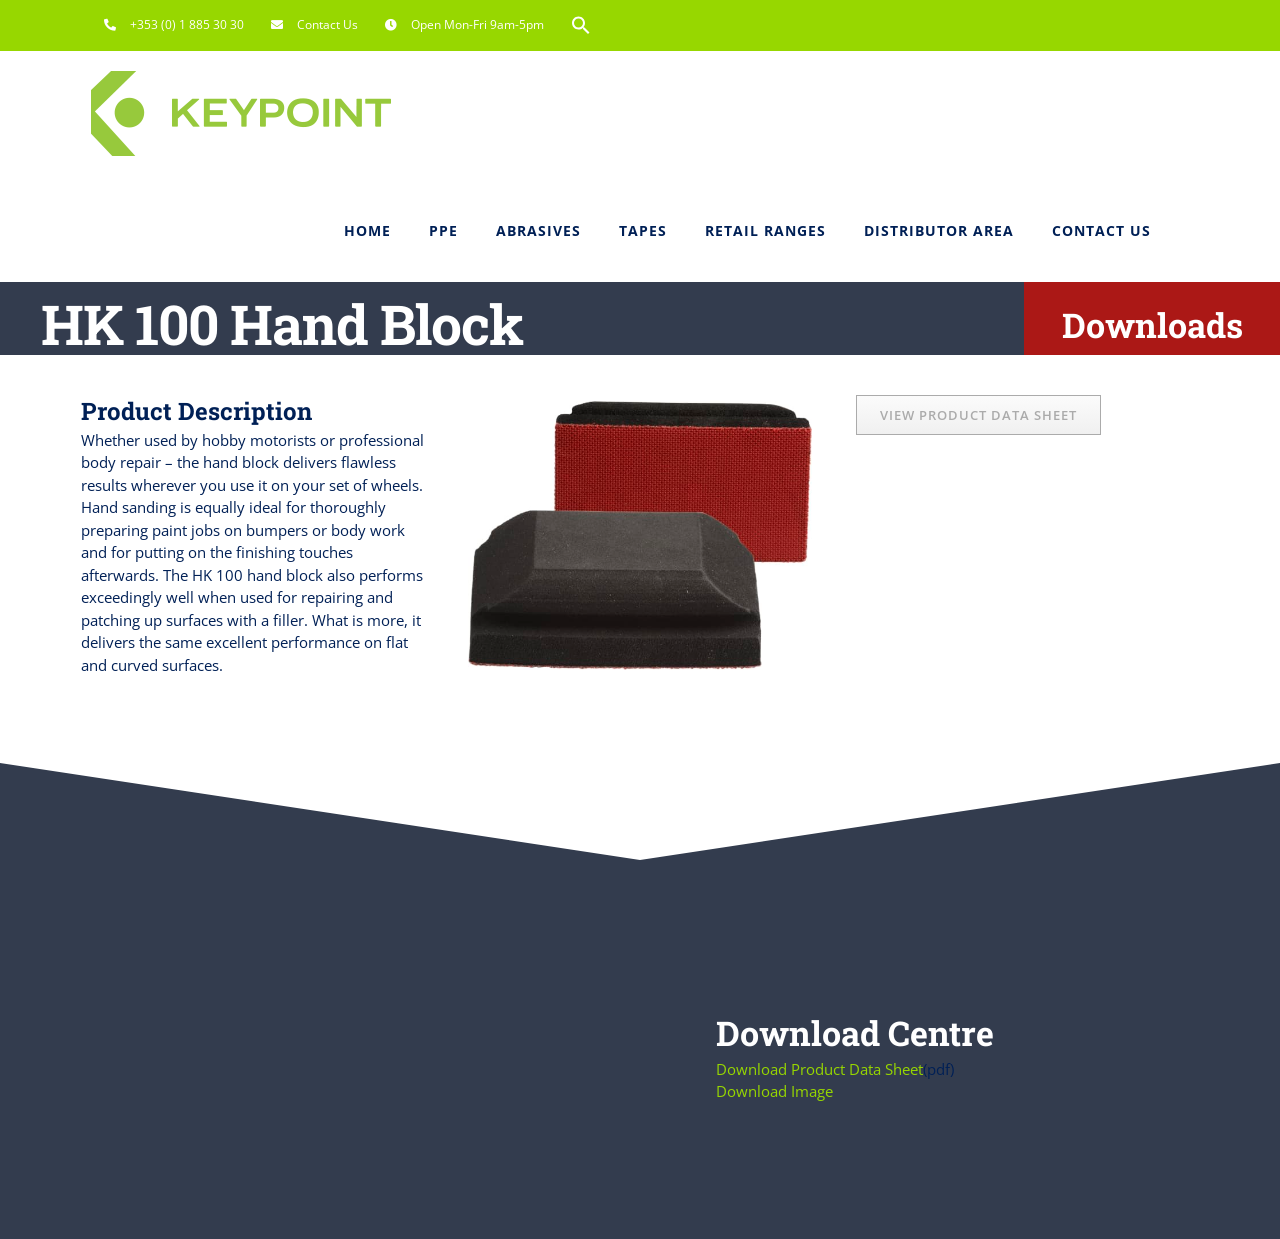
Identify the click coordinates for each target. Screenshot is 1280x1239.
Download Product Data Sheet (819, 1069)
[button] (581, 25)
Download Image (774, 1091)
